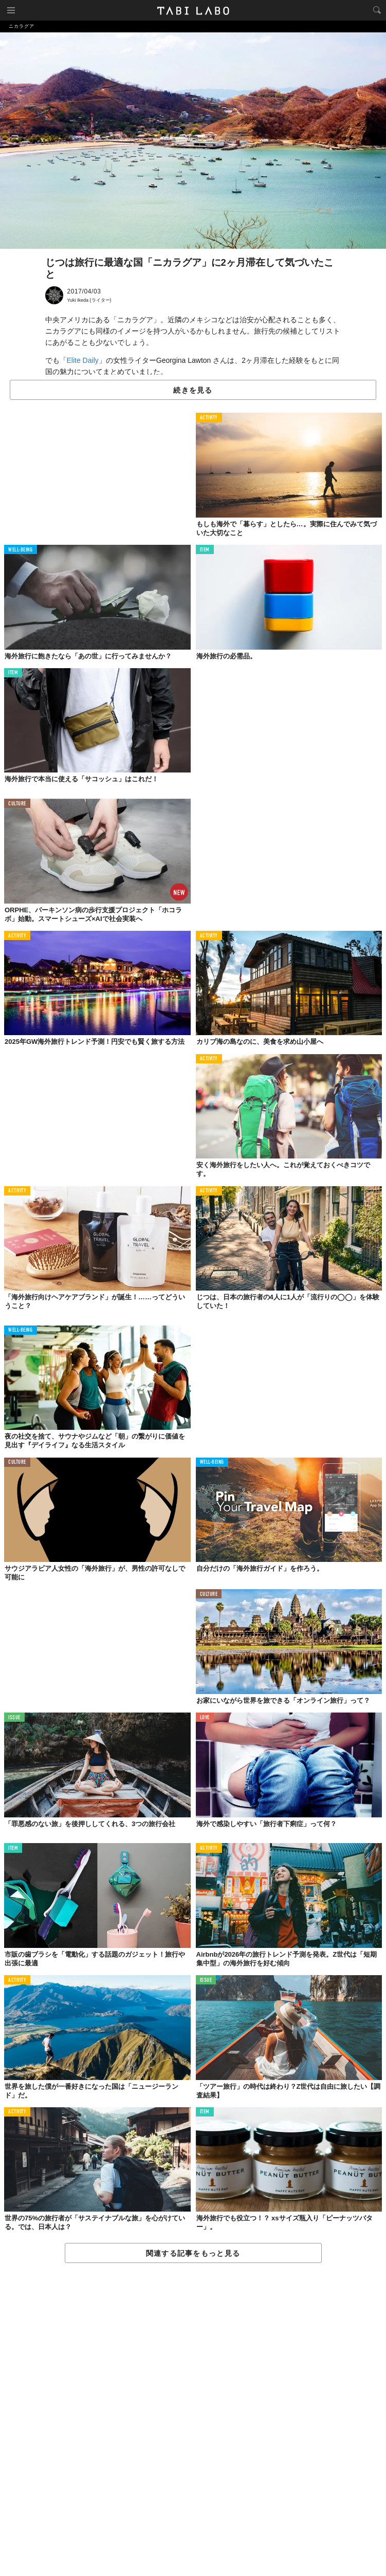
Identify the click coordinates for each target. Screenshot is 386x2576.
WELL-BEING (20, 550)
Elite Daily (83, 360)
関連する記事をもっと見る (193, 2253)
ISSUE (14, 1718)
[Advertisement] (193, 2420)
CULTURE (17, 804)
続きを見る (192, 390)
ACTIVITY (209, 418)
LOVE (205, 1718)
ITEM (205, 550)
